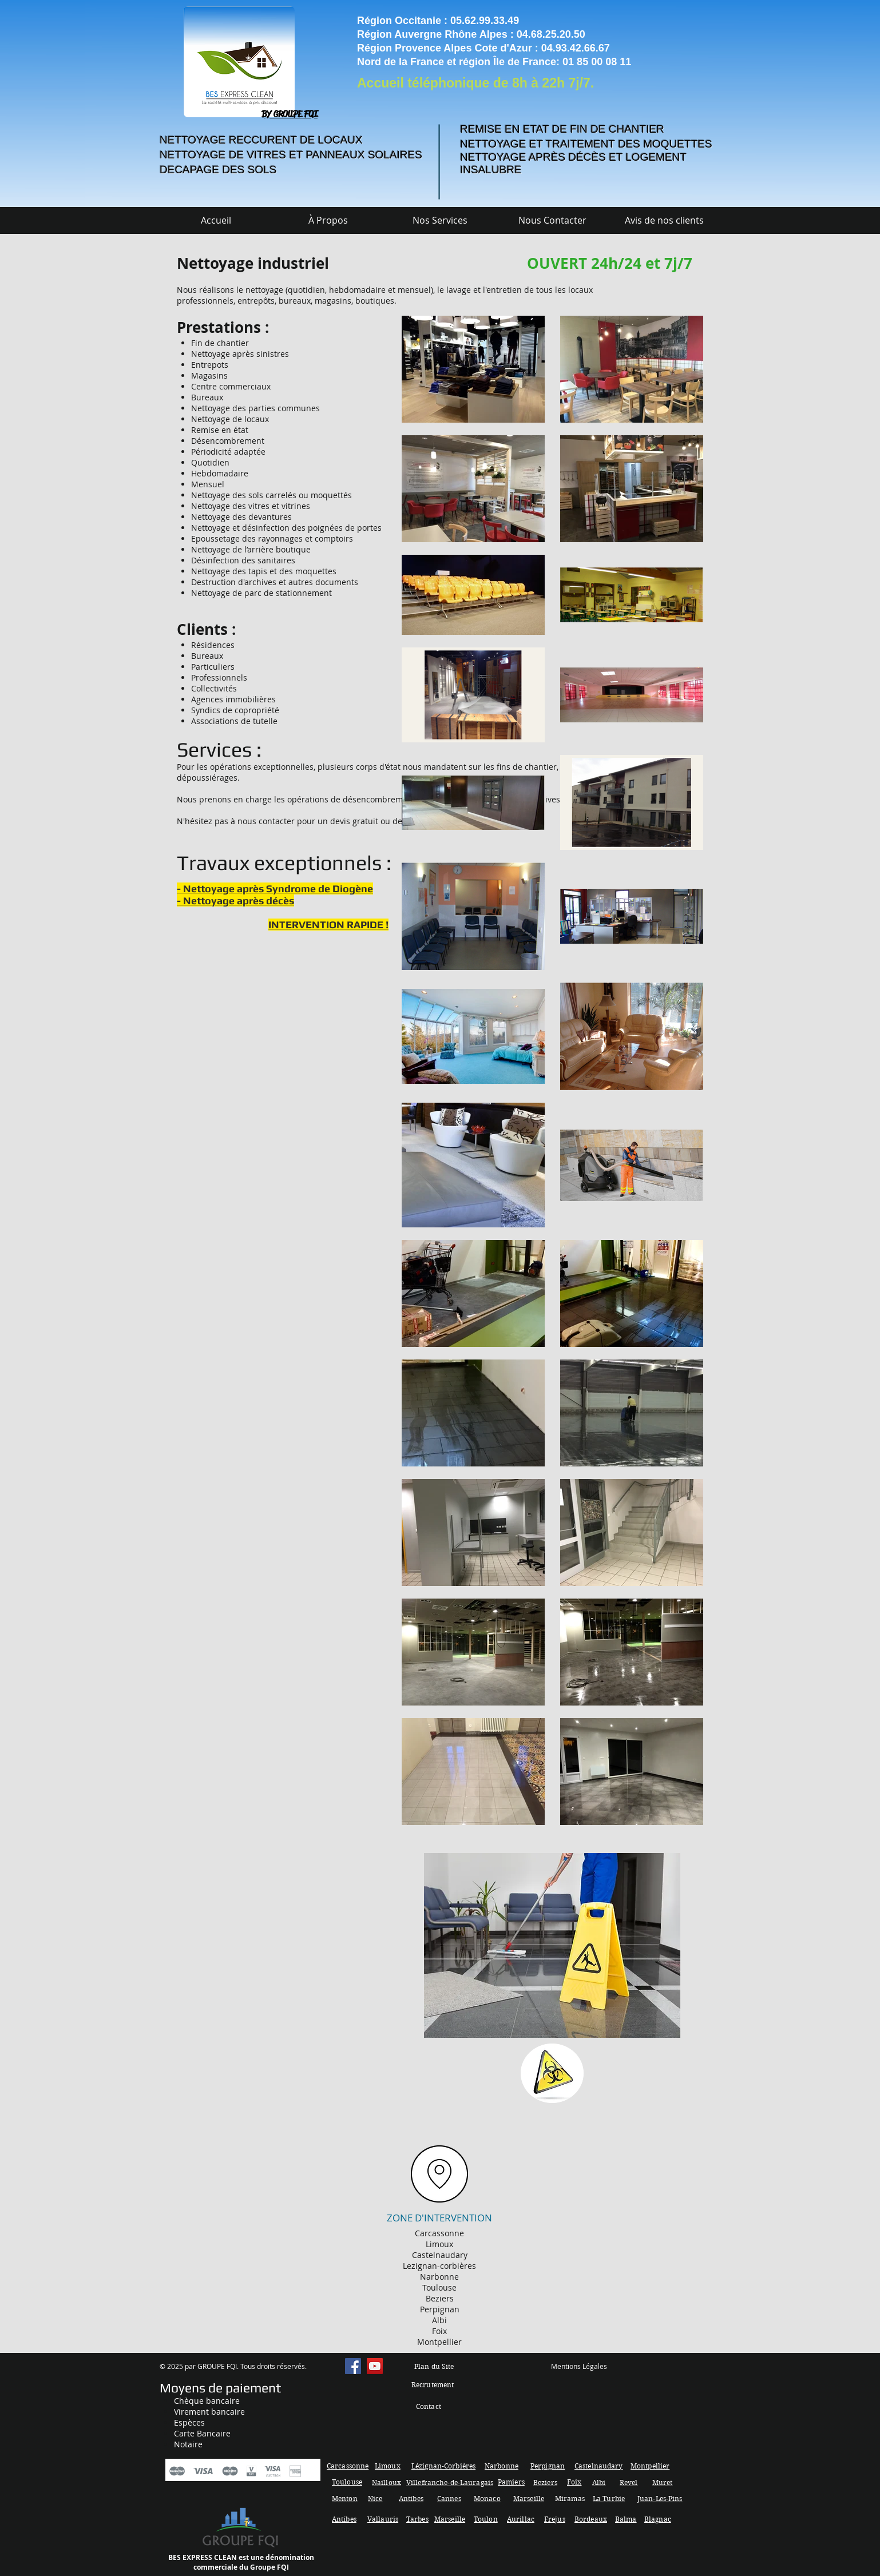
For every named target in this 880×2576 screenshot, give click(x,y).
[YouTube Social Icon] (375, 2366)
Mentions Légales (579, 2366)
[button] (440, 220)
